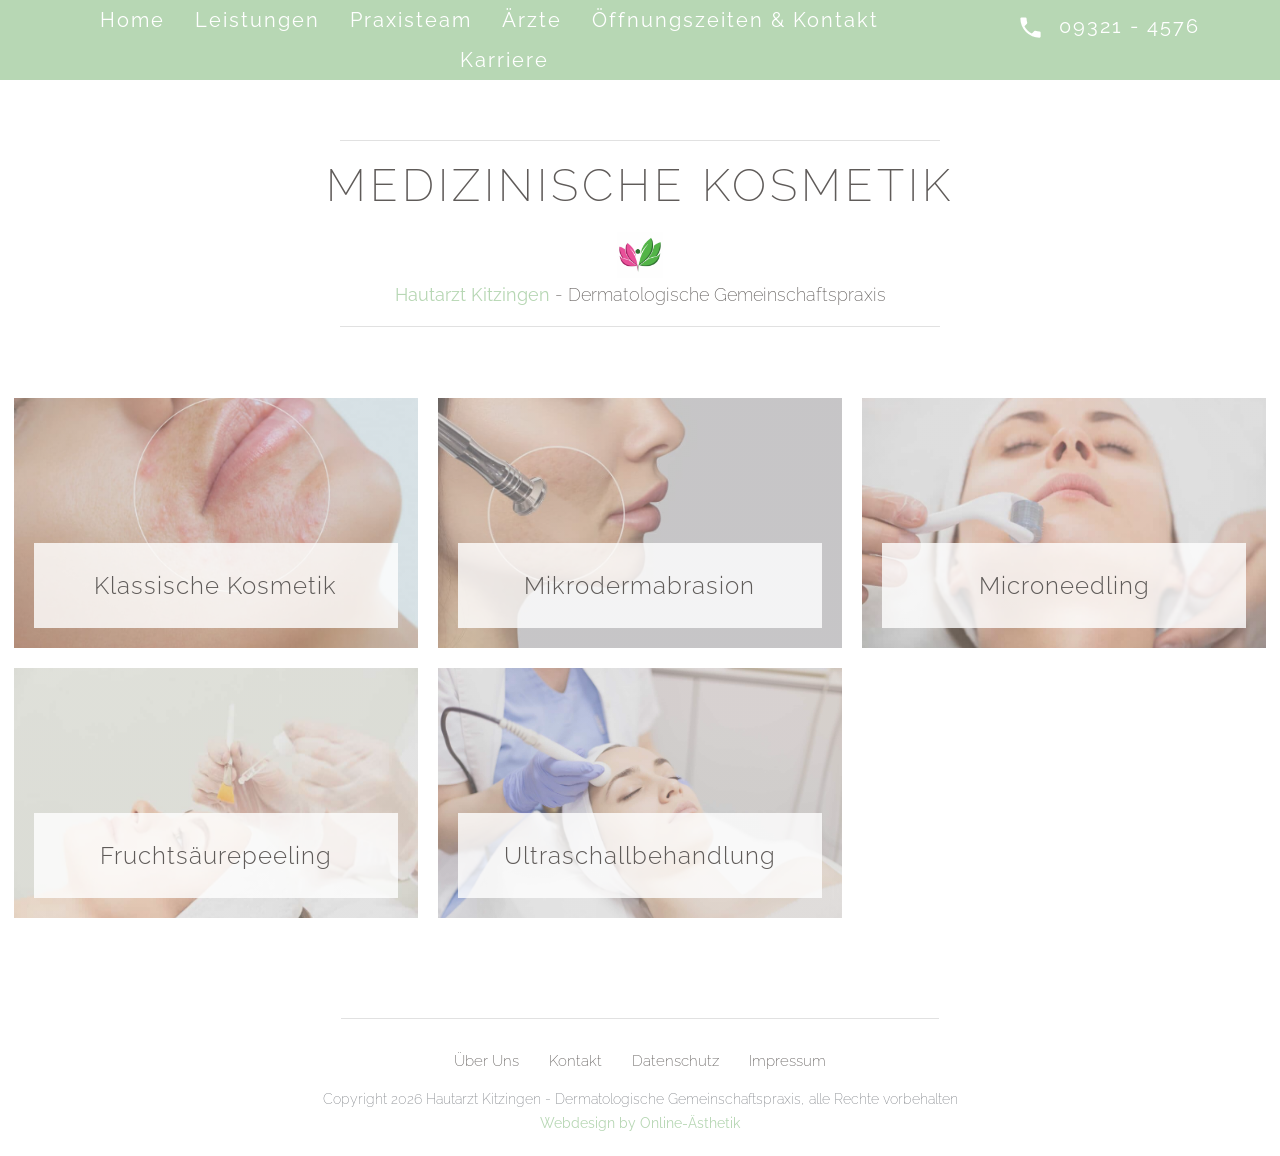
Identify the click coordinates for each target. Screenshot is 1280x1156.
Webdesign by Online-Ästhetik (640, 1123)
